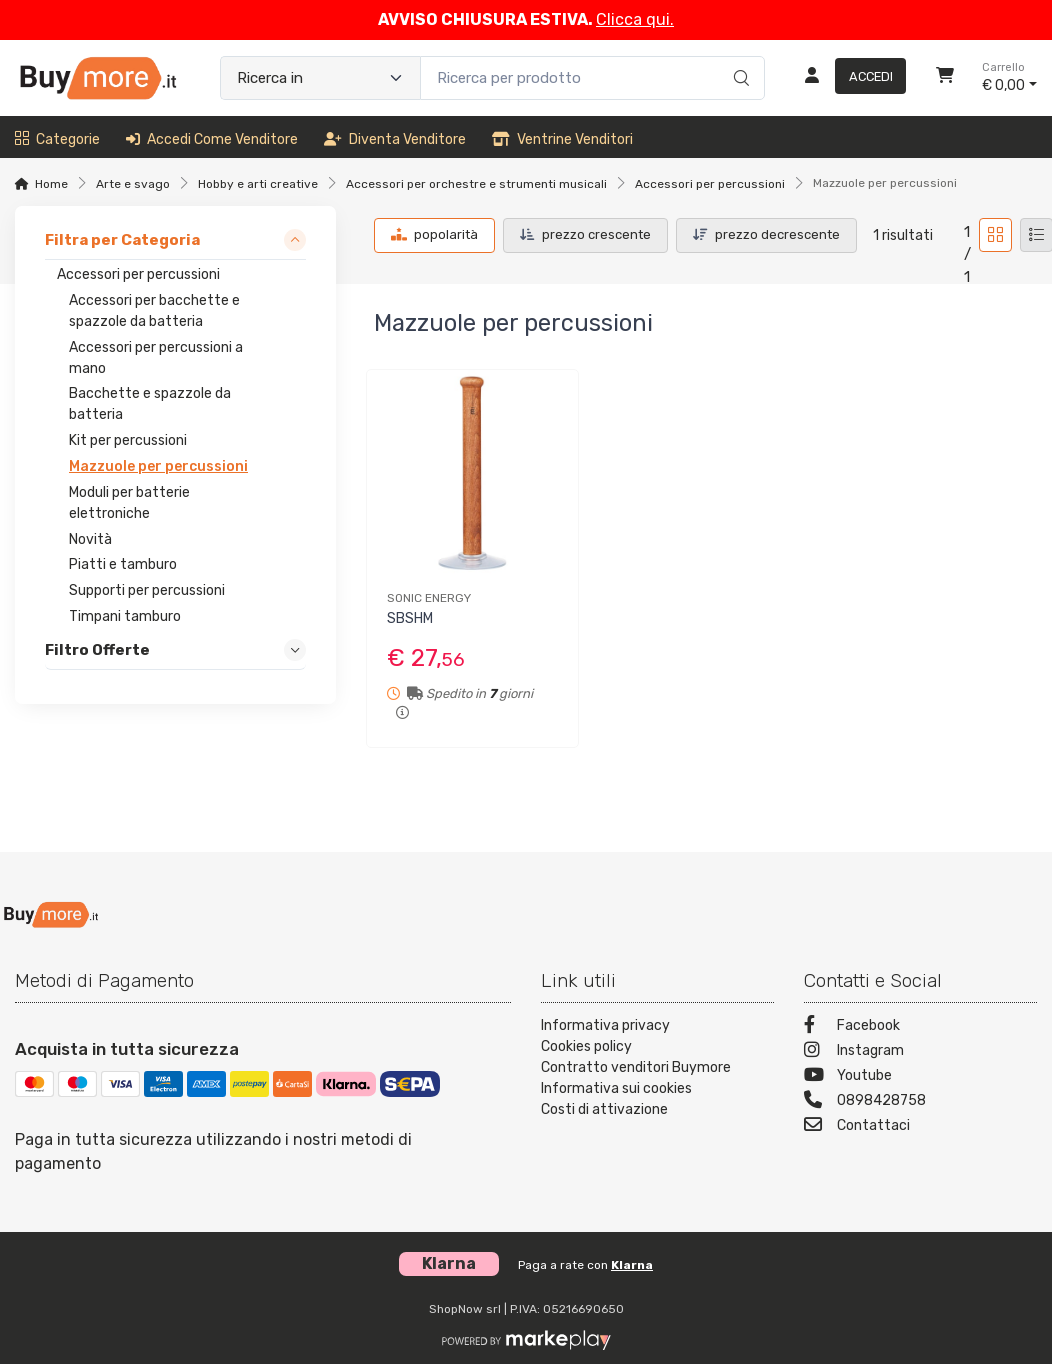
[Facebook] (920, 1027)
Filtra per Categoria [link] (122, 240)
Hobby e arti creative (258, 184)
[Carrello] (945, 78)
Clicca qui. (635, 19)
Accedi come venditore (212, 139)
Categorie (57, 139)
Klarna (632, 1265)
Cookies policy (586, 1046)
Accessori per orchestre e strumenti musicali (476, 184)
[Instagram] (920, 1052)
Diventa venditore (395, 139)
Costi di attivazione (604, 1109)
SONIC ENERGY (429, 598)
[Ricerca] (738, 57)
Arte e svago (133, 184)
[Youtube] (920, 1077)
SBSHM (410, 618)
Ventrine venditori (562, 139)
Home (51, 184)
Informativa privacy (605, 1025)
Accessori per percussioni (710, 184)
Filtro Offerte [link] (97, 650)
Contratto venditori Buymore (636, 1067)
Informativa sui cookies (616, 1088)
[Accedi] (847, 78)
